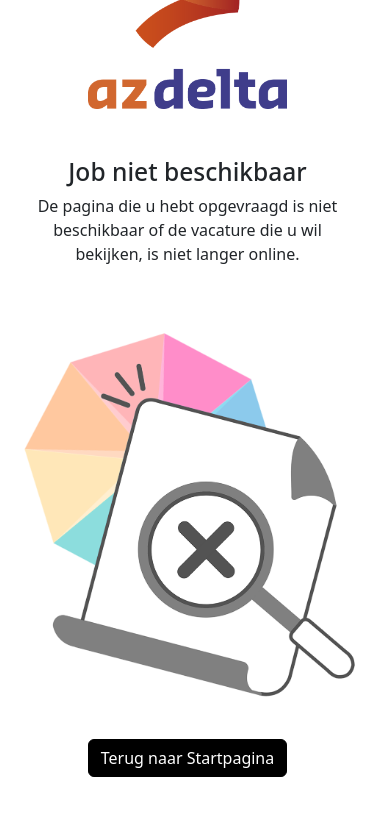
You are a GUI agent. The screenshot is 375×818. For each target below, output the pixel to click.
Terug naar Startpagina (187, 758)
